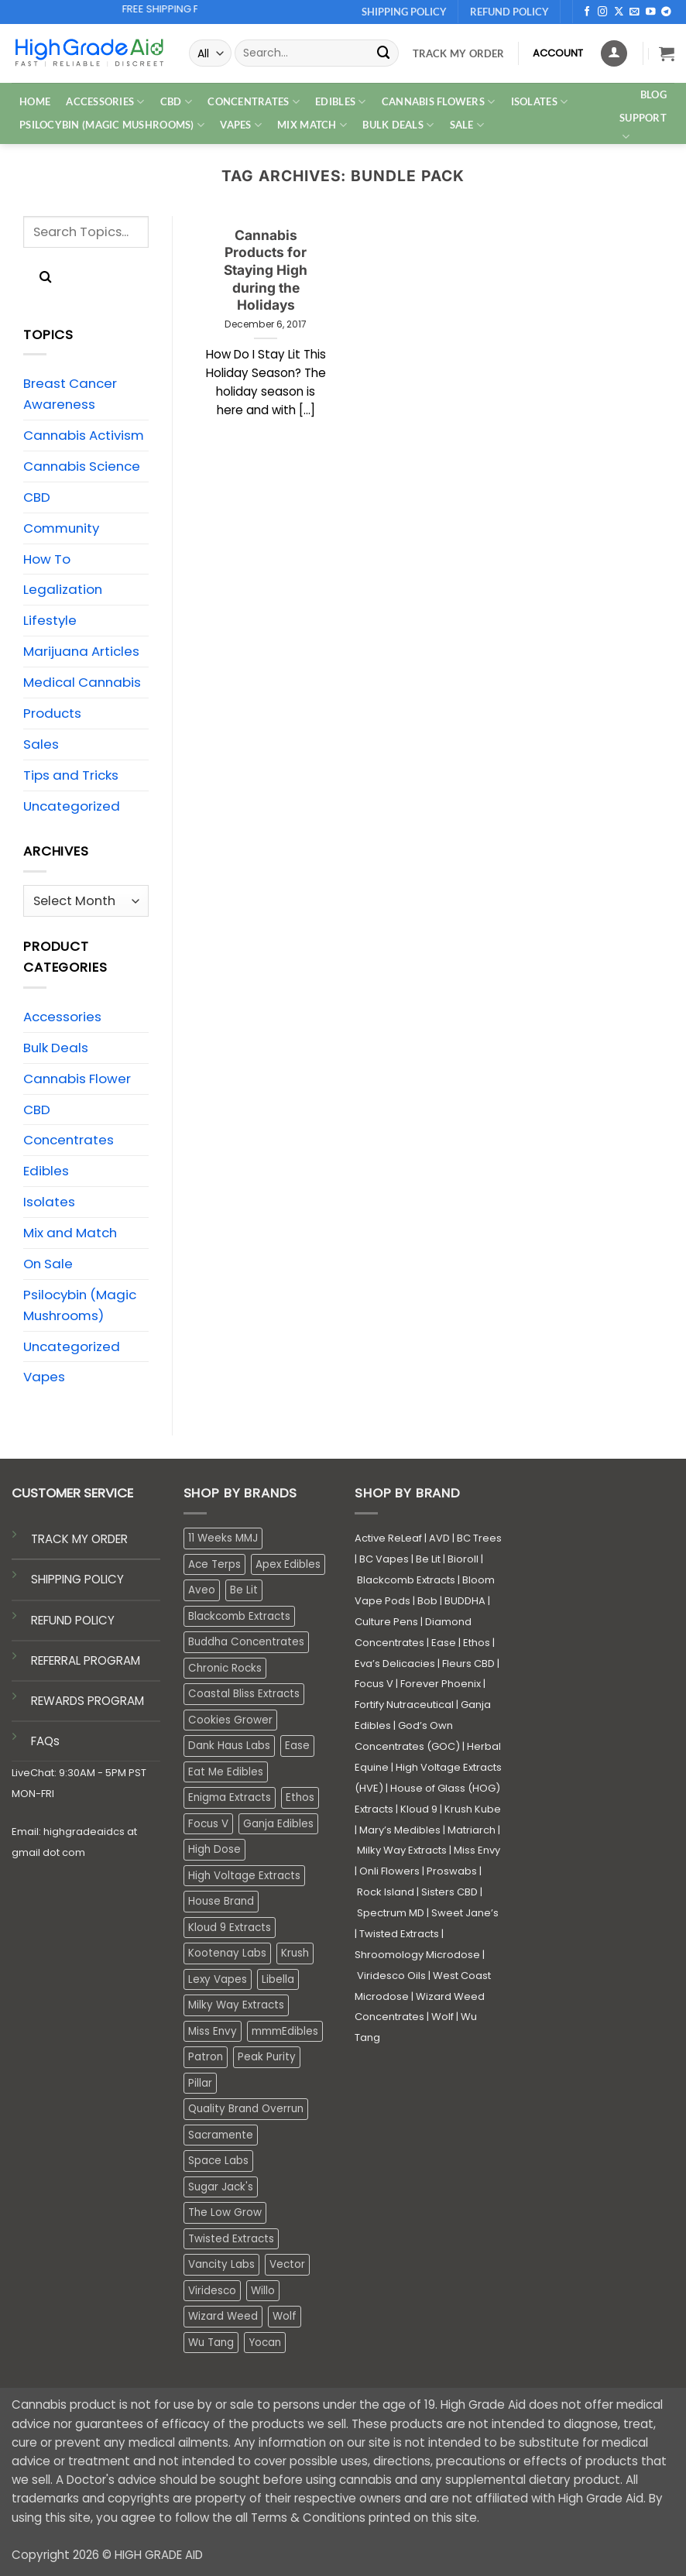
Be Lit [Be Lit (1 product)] (244, 1590)
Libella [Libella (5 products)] (278, 1979)
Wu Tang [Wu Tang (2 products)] (211, 2342)
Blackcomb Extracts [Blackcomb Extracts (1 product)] (239, 1616)
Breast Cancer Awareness (70, 393)
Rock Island (385, 1892)
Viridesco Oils (391, 1975)
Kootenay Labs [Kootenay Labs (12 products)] (227, 1953)
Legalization (62, 589)
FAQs (45, 1741)
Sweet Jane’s (465, 1912)
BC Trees (479, 1538)
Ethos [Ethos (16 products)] (300, 1797)
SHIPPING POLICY (77, 1579)
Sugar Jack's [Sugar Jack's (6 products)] (220, 2187)
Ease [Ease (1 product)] (297, 1745)
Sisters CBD (449, 1892)
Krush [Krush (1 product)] (295, 1953)
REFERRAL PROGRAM (85, 1660)
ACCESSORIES (105, 101)
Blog (653, 94)
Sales (41, 744)
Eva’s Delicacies (395, 1663)
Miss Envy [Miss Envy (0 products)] (212, 2031)
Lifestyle (50, 620)
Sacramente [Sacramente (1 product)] (220, 2135)
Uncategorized (71, 806)
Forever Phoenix (440, 1683)
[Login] (614, 53)
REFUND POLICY (73, 1620)
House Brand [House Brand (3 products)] (221, 1901)
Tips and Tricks (70, 775)
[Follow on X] (619, 12)
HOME (34, 101)
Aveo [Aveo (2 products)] (201, 1590)
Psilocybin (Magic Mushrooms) (79, 1305)
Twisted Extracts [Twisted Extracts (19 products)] (231, 2238)
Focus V (374, 1683)
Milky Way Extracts (402, 1850)
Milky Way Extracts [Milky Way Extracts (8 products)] (236, 2005)
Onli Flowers (389, 1871)
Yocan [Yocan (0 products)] (265, 2342)
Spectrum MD (390, 1912)
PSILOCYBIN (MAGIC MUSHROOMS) (111, 125)
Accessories (62, 1016)
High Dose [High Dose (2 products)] (214, 1849)
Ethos (476, 1642)
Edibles (46, 1170)
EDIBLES (340, 101)
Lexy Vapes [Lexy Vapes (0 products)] (217, 1979)
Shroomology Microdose (417, 1954)
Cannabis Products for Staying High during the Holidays (265, 270)
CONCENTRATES (254, 101)
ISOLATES (539, 101)
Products (52, 713)
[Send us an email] (634, 12)
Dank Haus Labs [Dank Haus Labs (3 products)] (229, 1745)
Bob (427, 1600)
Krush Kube (472, 1809)
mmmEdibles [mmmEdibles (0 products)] (285, 2031)
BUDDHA (464, 1600)
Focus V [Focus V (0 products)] (208, 1823)
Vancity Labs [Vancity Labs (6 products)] (221, 2264)
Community (61, 528)
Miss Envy (477, 1850)
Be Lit (428, 1559)
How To (46, 559)
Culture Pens (386, 1621)
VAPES (241, 125)
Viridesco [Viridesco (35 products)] (212, 2290)
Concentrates (68, 1139)
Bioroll (463, 1559)
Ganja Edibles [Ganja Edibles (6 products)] (278, 1823)
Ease (443, 1642)
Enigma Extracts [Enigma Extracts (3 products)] (229, 1797)
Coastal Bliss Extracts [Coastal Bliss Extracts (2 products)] (244, 1693)
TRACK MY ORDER (79, 1539)
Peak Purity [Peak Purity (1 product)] (267, 2056)
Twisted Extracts (399, 1933)
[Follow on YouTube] (651, 12)
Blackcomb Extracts (406, 1580)
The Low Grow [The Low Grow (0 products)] (225, 2212)
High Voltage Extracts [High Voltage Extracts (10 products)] (244, 1875)
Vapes (44, 1376)
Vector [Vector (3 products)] (287, 2264)
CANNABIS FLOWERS (439, 101)
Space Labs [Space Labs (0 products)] (218, 2160)
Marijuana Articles (81, 651)
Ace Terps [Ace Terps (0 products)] (214, 1564)
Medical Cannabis (82, 682)
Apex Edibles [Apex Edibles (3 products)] (288, 1564)
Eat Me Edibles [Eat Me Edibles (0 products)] (225, 1772)
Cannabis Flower (77, 1078)
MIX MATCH (312, 125)
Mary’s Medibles (400, 1830)
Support (643, 127)
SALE (467, 125)
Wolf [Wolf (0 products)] (285, 2316)
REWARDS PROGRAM (87, 1701)
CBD (176, 101)
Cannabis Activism (83, 435)
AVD (439, 1538)
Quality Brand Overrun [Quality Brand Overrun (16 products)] (246, 2108)
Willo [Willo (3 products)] (263, 2290)
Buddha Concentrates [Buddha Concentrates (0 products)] (246, 1641)
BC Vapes (384, 1559)
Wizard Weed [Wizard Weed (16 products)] (223, 2316)
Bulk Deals (398, 125)
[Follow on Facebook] (587, 12)
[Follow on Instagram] (603, 12)
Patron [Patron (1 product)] (205, 2056)
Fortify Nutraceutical (404, 1704)
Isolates (49, 1201)
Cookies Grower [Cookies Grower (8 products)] (230, 1720)
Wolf (442, 2016)
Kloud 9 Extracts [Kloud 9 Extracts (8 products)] (229, 1927)
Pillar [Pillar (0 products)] (200, 2083)
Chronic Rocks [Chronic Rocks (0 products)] (225, 1668)
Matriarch (472, 1830)
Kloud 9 (418, 1809)
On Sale (48, 1263)
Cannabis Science (81, 466)
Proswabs (452, 1871)
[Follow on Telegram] (666, 12)
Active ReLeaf (388, 1538)
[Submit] (384, 53)
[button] (666, 53)
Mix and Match (70, 1232)
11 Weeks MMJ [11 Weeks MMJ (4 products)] (223, 1538)
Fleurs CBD (468, 1663)
